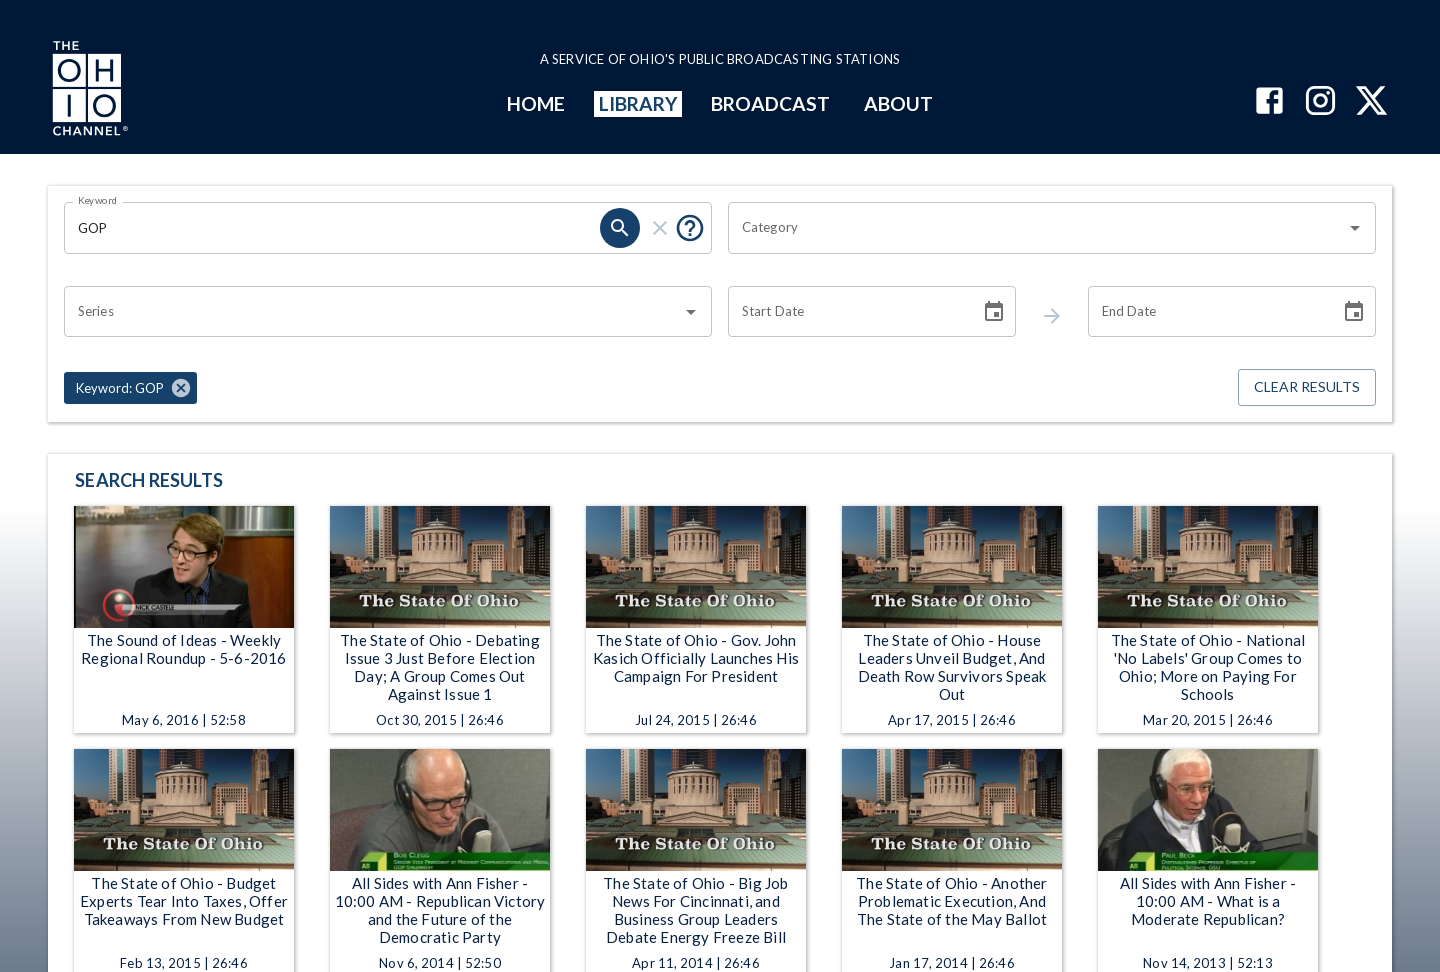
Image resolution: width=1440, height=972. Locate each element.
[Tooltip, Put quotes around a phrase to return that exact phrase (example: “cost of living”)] (690, 228)
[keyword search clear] (660, 228)
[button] (130, 388)
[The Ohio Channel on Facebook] (1269, 102)
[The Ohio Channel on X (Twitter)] (1371, 102)
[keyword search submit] (620, 228)
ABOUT (898, 103)
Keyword (98, 200)
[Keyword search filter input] (332, 228)
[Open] (1355, 228)
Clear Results (1307, 387)
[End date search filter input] (1207, 312)
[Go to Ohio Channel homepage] (88, 91)
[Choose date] (994, 312)
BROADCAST (771, 103)
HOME (536, 103)
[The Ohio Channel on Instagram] (1320, 102)
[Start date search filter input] (847, 312)
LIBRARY (638, 103)
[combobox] (1037, 228)
